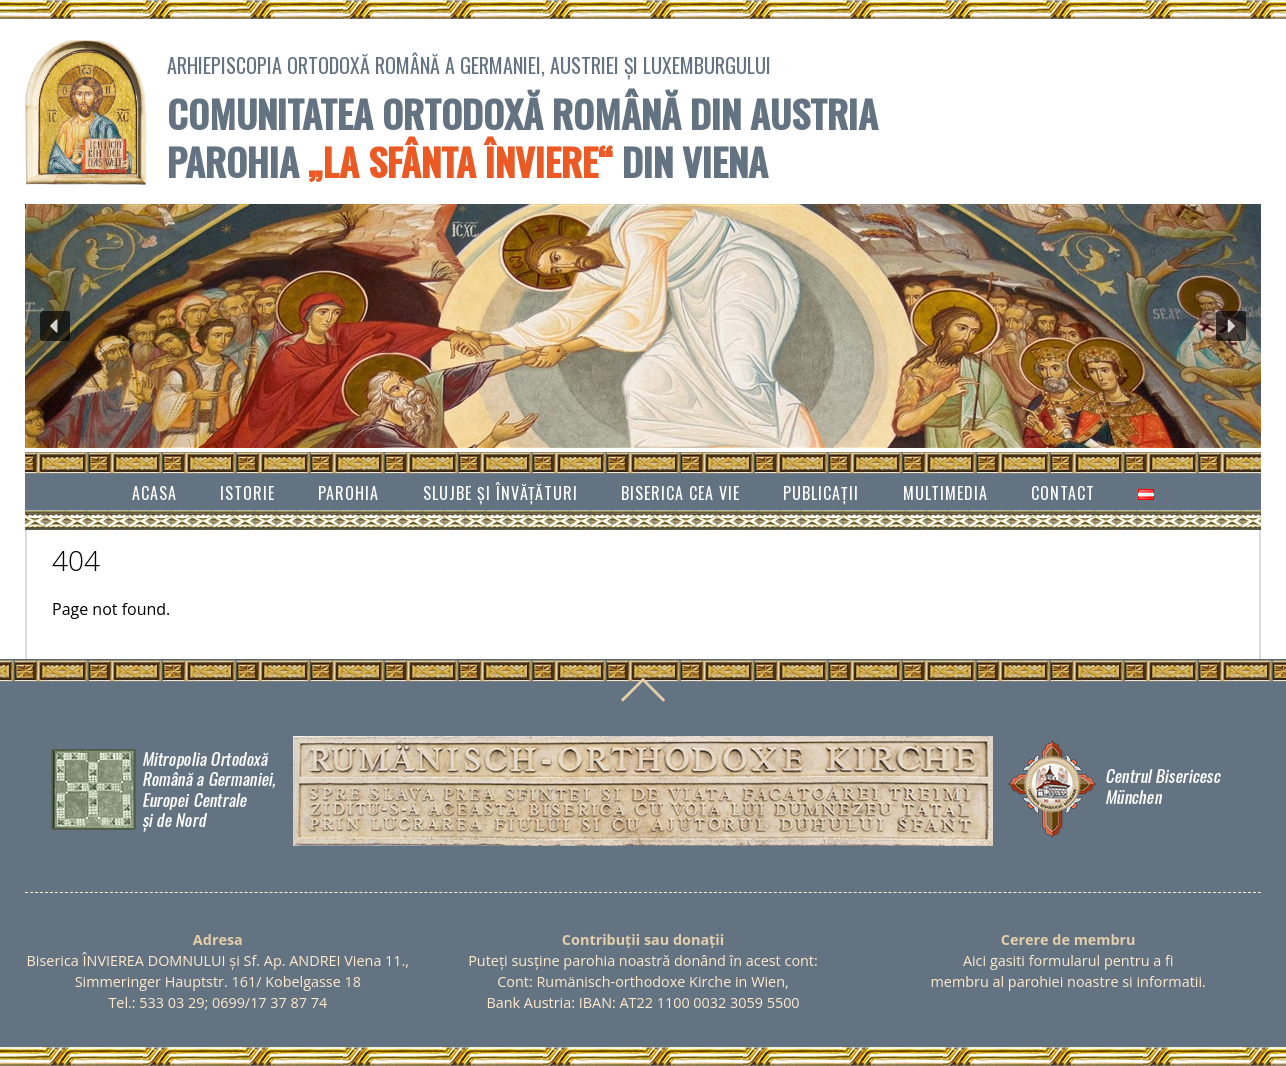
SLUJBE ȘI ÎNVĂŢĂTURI (500, 493)
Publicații (821, 493)
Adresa (218, 939)
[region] (643, 326)
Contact (1063, 493)
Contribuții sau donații (643, 939)
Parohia (348, 493)
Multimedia (945, 493)
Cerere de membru (1068, 939)
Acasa (154, 493)
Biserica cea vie (680, 493)
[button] (55, 326)
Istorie (247, 493)
